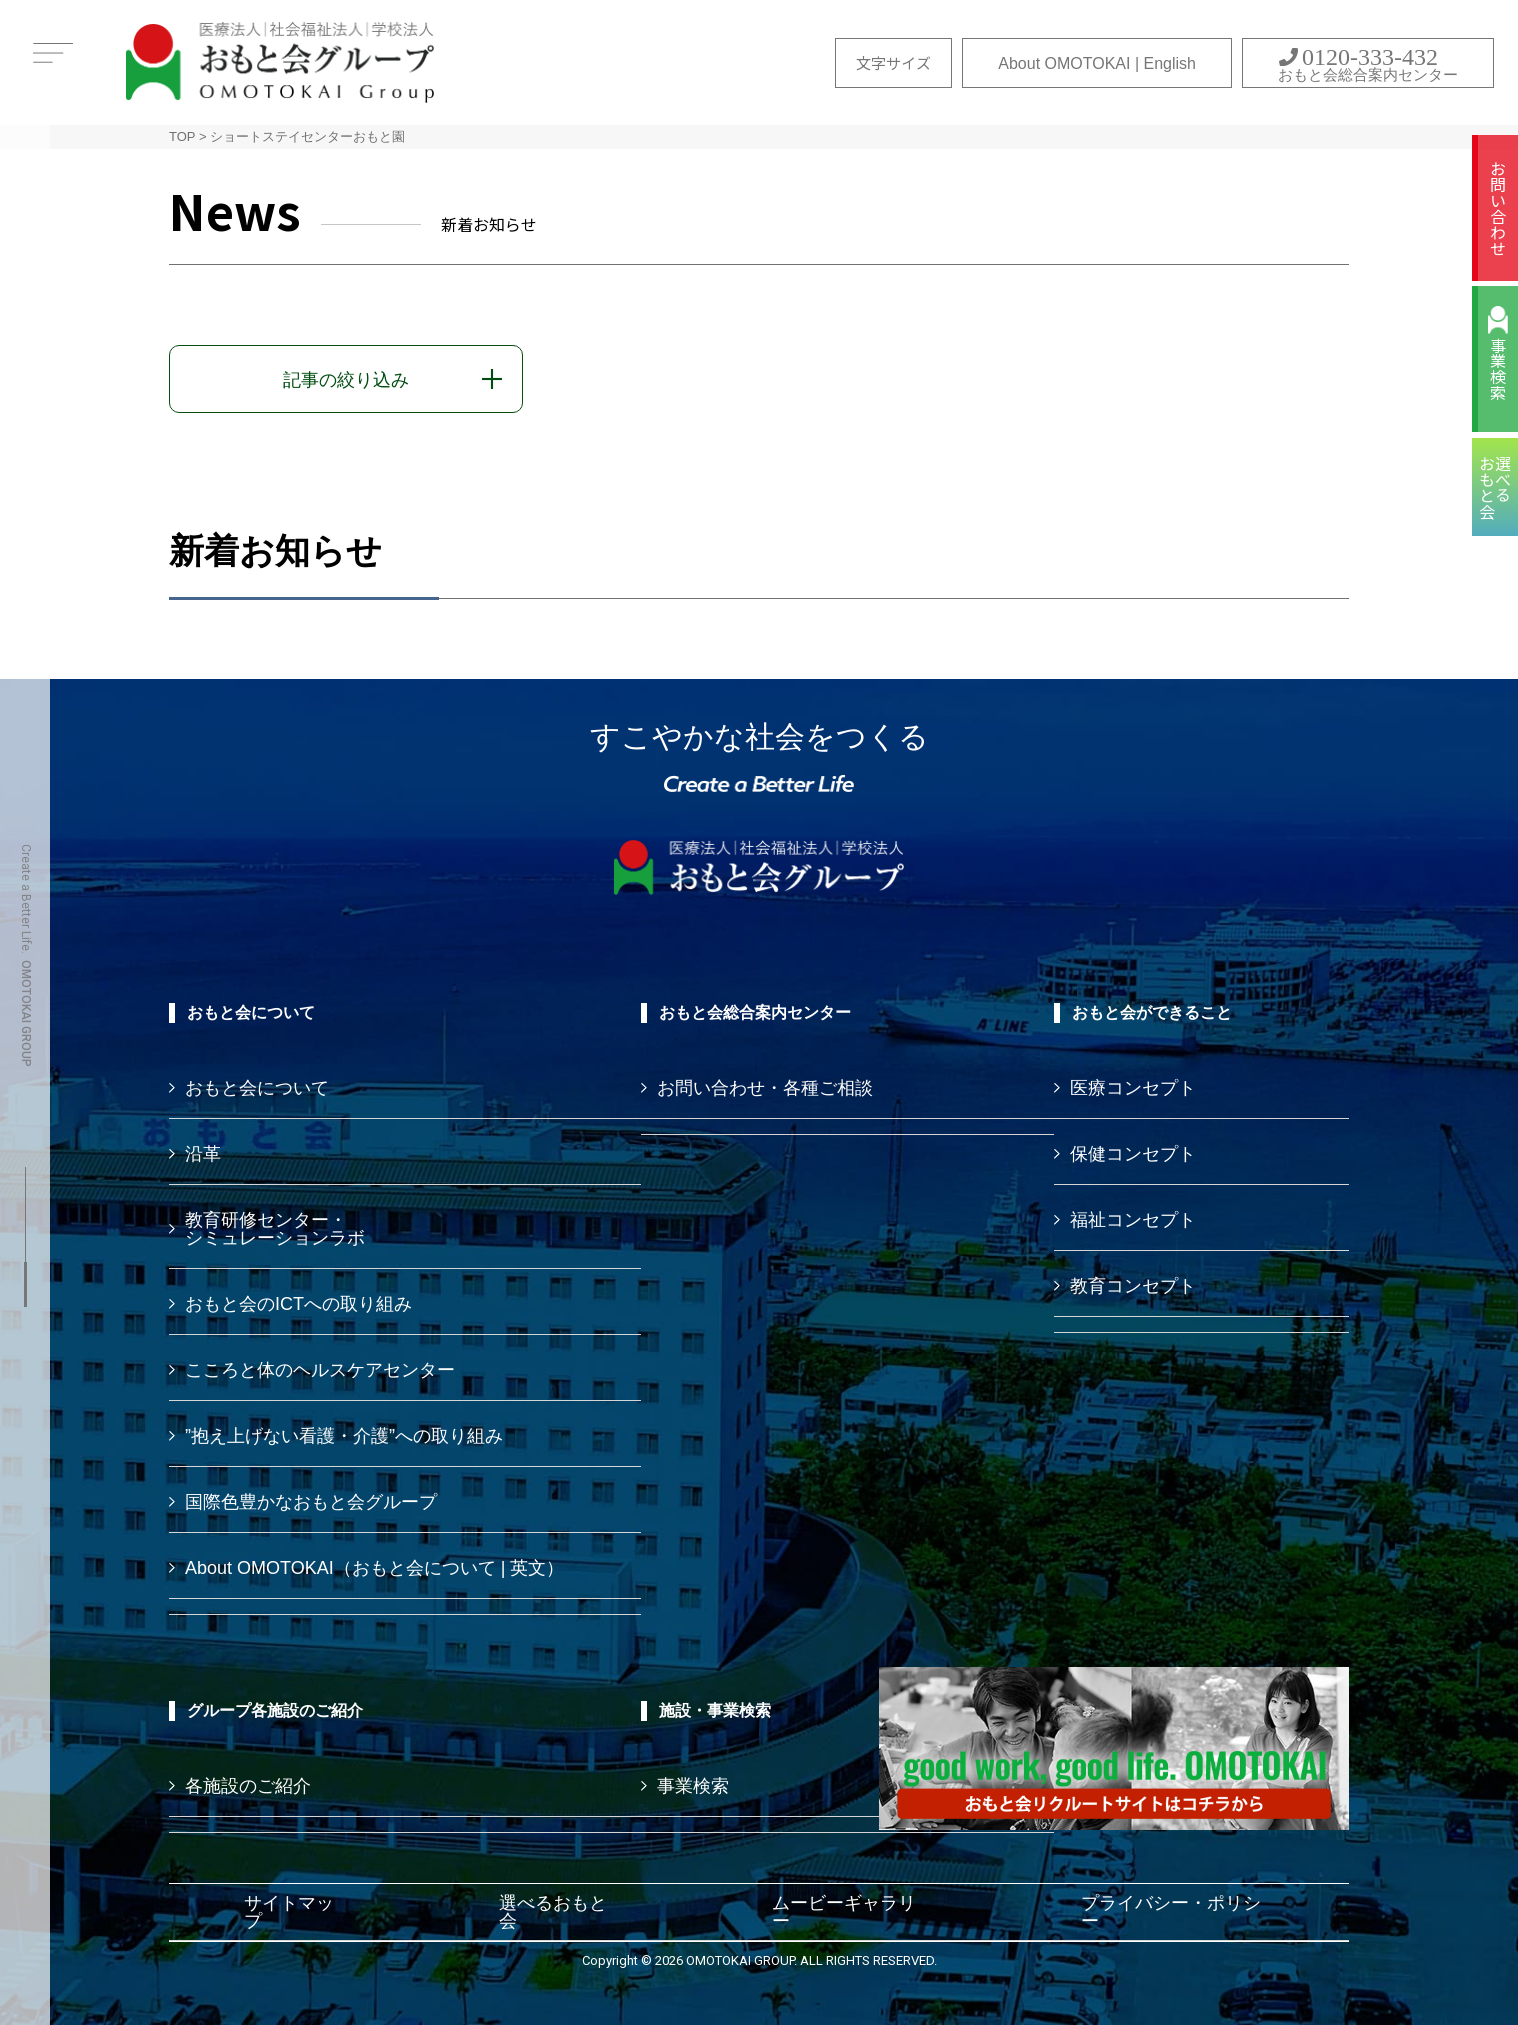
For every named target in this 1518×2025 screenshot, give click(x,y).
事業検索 (1498, 369)
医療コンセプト (1133, 1088)
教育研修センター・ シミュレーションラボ (275, 1229)
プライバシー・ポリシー (1171, 1912)
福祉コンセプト (1133, 1220)
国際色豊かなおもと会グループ (311, 1502)
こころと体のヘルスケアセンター (320, 1370)
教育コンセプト (1133, 1286)
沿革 (203, 1154)
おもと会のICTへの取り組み (298, 1304)
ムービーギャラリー (844, 1912)
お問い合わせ (1498, 208)
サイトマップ (289, 1912)
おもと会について (257, 1088)
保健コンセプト (1133, 1154)
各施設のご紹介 (248, 1786)
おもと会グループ (280, 62)
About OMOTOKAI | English (1097, 63)
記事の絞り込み (346, 380)
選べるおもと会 (553, 1912)
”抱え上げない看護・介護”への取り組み (344, 1436)
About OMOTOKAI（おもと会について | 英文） (374, 1568)
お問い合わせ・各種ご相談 (765, 1088)
